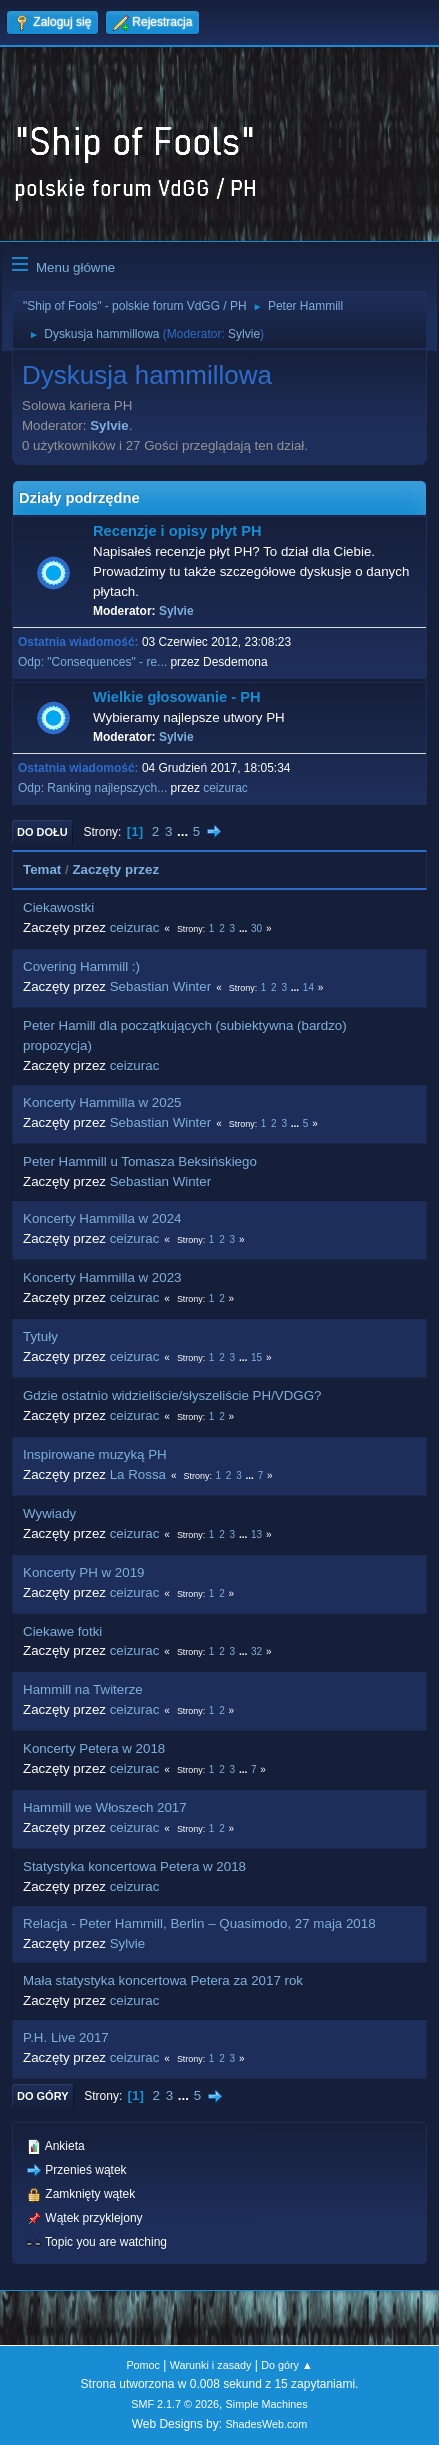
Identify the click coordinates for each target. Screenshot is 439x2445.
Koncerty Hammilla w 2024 (102, 1218)
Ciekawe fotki (62, 1631)
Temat (42, 869)
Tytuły (40, 1336)
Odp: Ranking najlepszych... (92, 788)
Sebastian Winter (161, 986)
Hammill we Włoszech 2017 (105, 1807)
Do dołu (42, 832)
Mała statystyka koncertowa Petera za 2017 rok (163, 1980)
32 (256, 1651)
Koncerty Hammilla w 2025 (102, 1102)
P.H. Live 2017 (66, 2037)
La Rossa (138, 1474)
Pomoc (143, 2365)
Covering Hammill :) (81, 966)
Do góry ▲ (286, 2365)
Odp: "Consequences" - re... (92, 662)
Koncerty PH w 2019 (84, 1572)
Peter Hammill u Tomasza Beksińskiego (140, 1161)
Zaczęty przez (115, 869)
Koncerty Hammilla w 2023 (102, 1277)
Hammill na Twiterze (83, 1689)
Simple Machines (267, 2404)
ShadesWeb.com (266, 2424)
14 (308, 987)
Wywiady (49, 1513)
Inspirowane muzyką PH (95, 1454)
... (184, 831)
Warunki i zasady (211, 2365)
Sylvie (244, 334)
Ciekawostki (58, 907)
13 (256, 1534)
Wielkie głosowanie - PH (177, 697)
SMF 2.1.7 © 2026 (175, 2404)
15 (256, 1357)
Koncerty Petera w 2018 (94, 1748)
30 (256, 928)
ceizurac (225, 788)
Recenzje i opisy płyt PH (177, 531)
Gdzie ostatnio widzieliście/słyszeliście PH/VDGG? (172, 1395)
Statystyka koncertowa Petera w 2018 (134, 1866)
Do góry (43, 2096)
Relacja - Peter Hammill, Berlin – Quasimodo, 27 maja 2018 (199, 1923)
